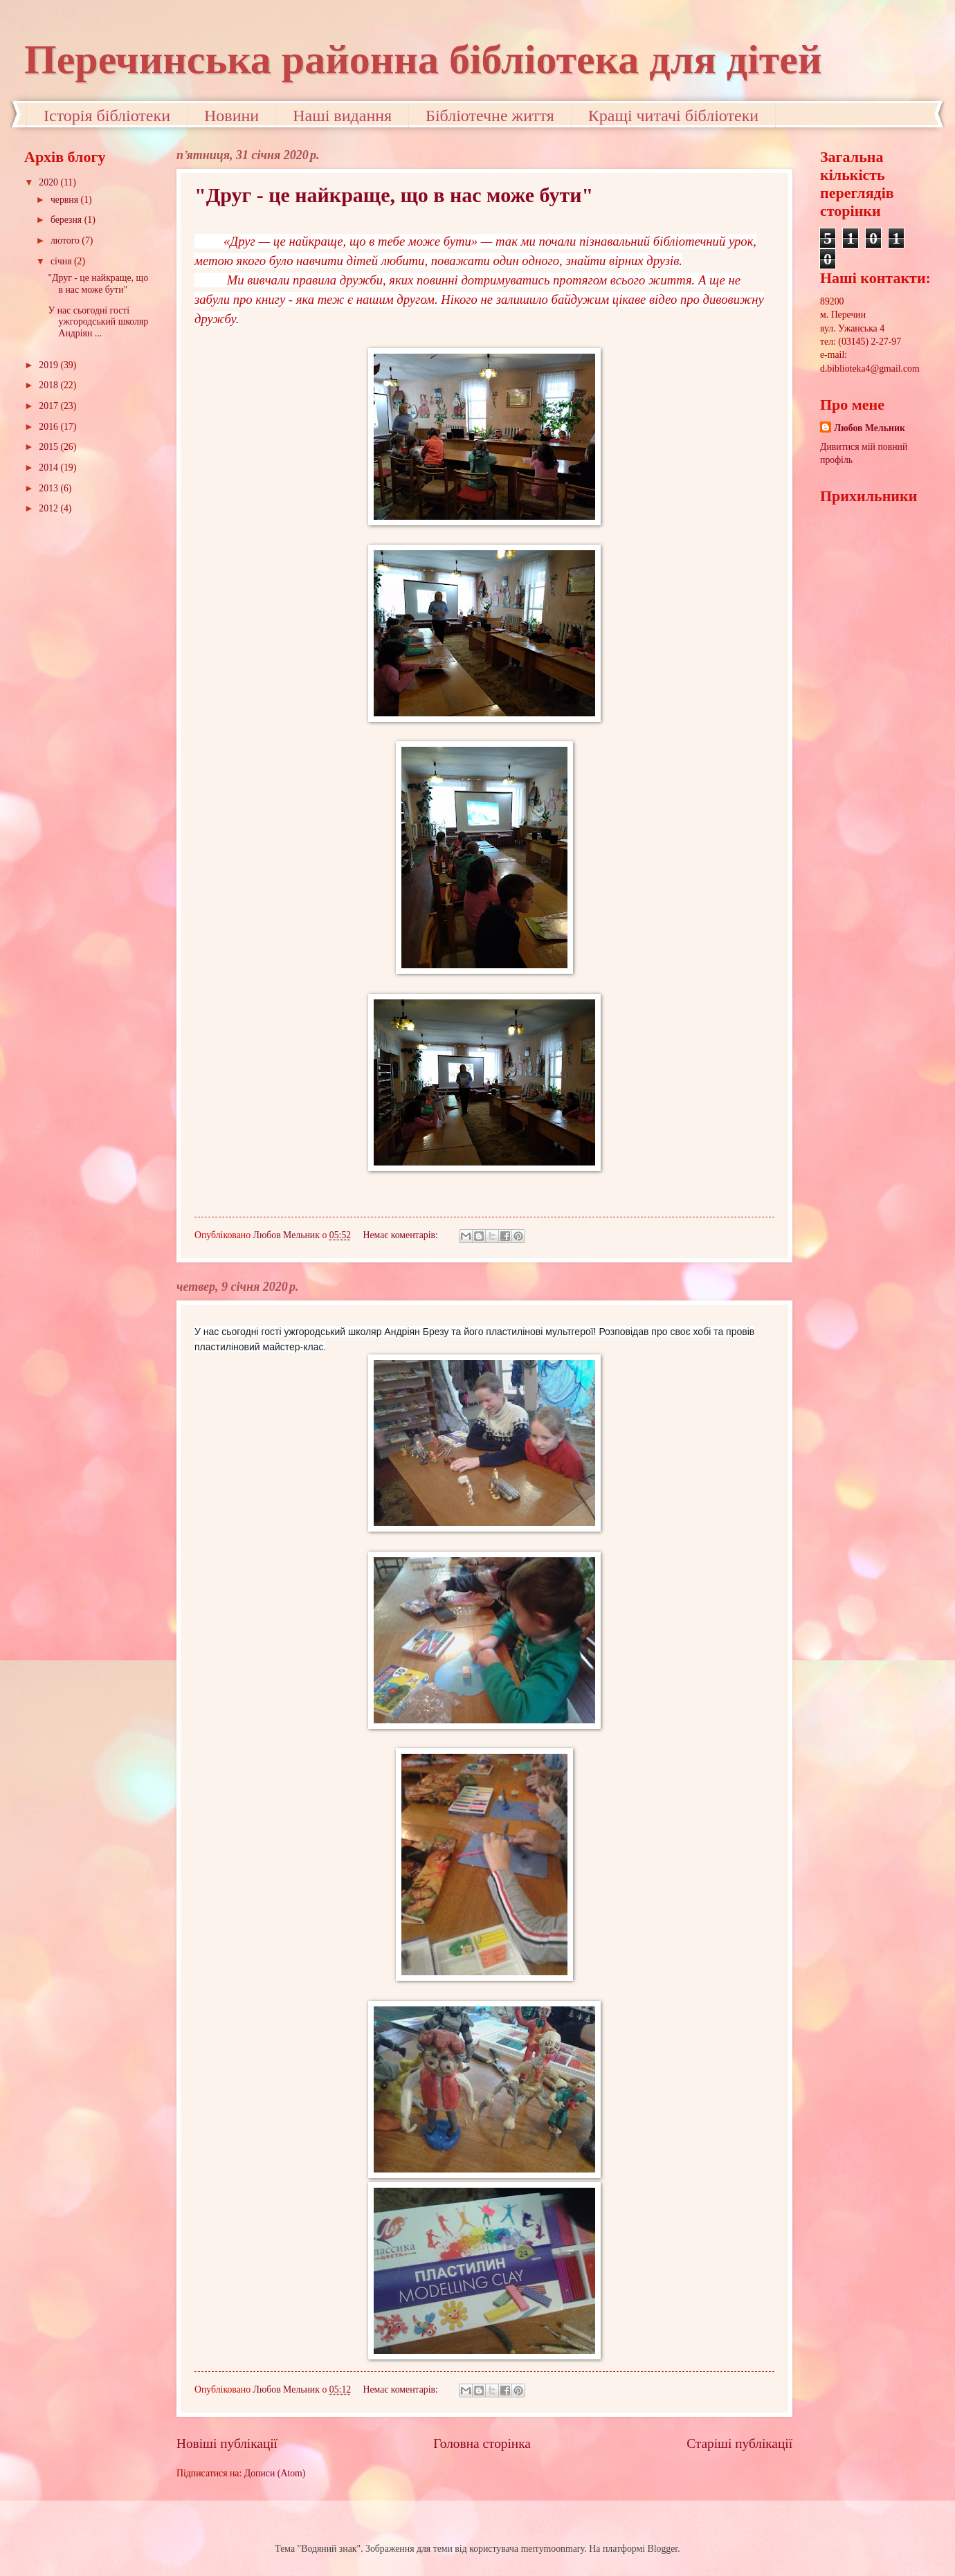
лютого (66, 240)
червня (66, 199)
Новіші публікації (227, 2443)
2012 (49, 508)
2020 (49, 182)
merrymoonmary (553, 2548)
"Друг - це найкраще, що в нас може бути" (393, 194)
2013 (49, 488)
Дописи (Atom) (275, 2473)
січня (62, 261)
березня (67, 220)
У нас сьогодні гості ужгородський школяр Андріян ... (98, 321)
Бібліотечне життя (490, 116)
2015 (49, 447)
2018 (49, 385)
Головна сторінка (481, 2443)
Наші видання (342, 116)
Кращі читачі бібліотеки (673, 116)
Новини (231, 116)
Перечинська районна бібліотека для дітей (423, 59)
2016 (49, 426)
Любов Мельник (869, 428)
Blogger (663, 2548)
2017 (49, 406)
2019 (49, 365)
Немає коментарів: (401, 1235)
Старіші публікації (739, 2443)
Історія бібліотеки (107, 116)
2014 (49, 467)
